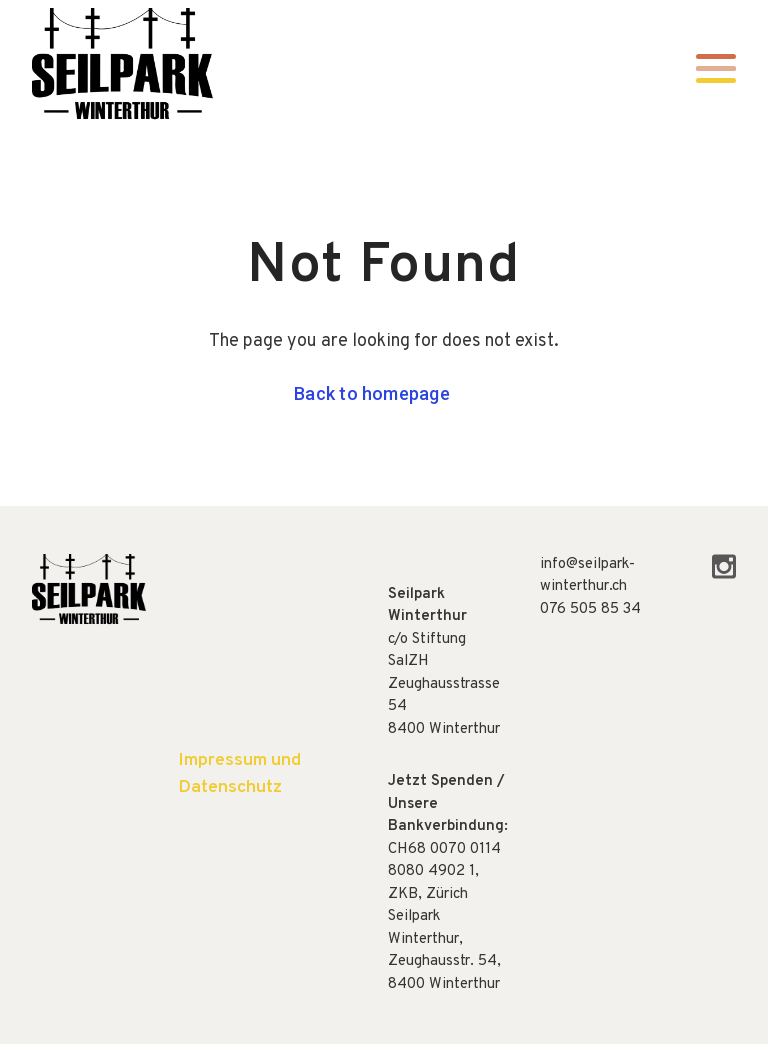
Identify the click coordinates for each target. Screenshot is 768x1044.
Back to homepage (372, 393)
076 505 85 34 (590, 609)
